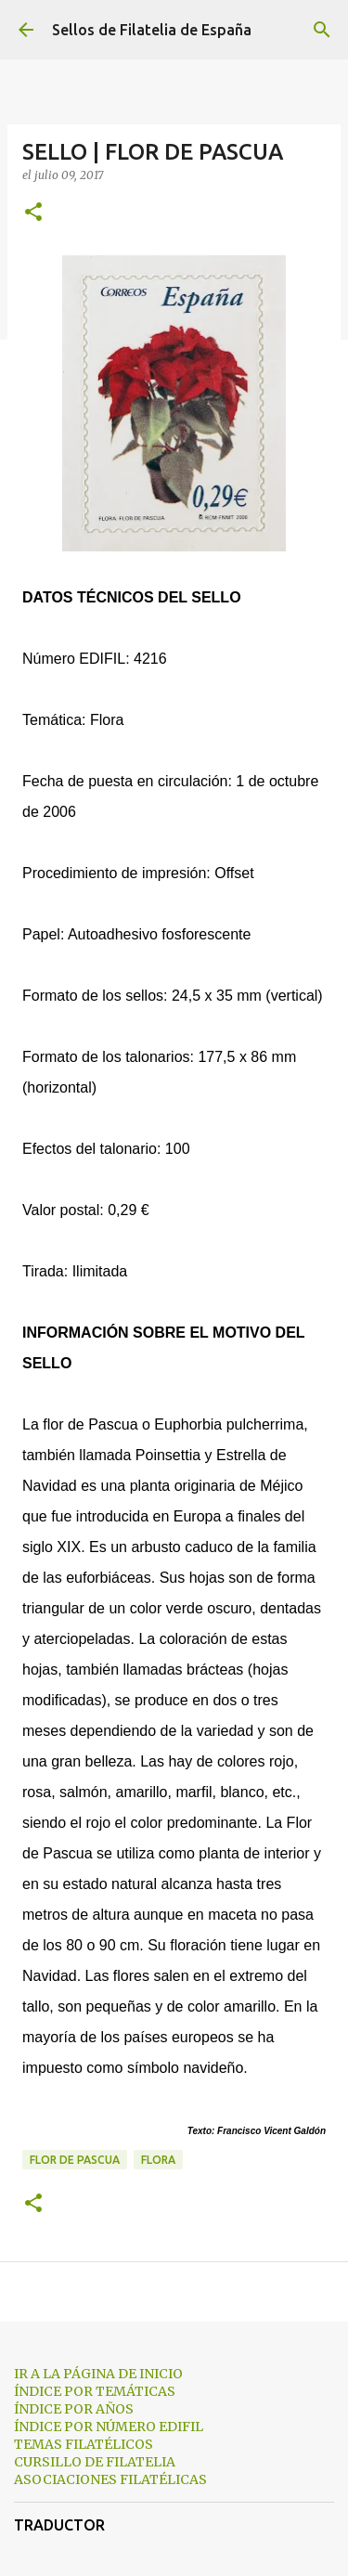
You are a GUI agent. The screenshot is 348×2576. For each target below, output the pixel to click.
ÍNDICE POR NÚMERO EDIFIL (108, 2426)
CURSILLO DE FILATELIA (94, 2461)
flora (158, 2160)
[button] (33, 213)
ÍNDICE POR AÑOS (74, 2409)
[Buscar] (322, 29)
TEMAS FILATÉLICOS (83, 2444)
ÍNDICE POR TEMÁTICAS (94, 2391)
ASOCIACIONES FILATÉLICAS (110, 2479)
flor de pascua (75, 2160)
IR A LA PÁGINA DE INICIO (98, 2373)
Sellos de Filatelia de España (151, 29)
